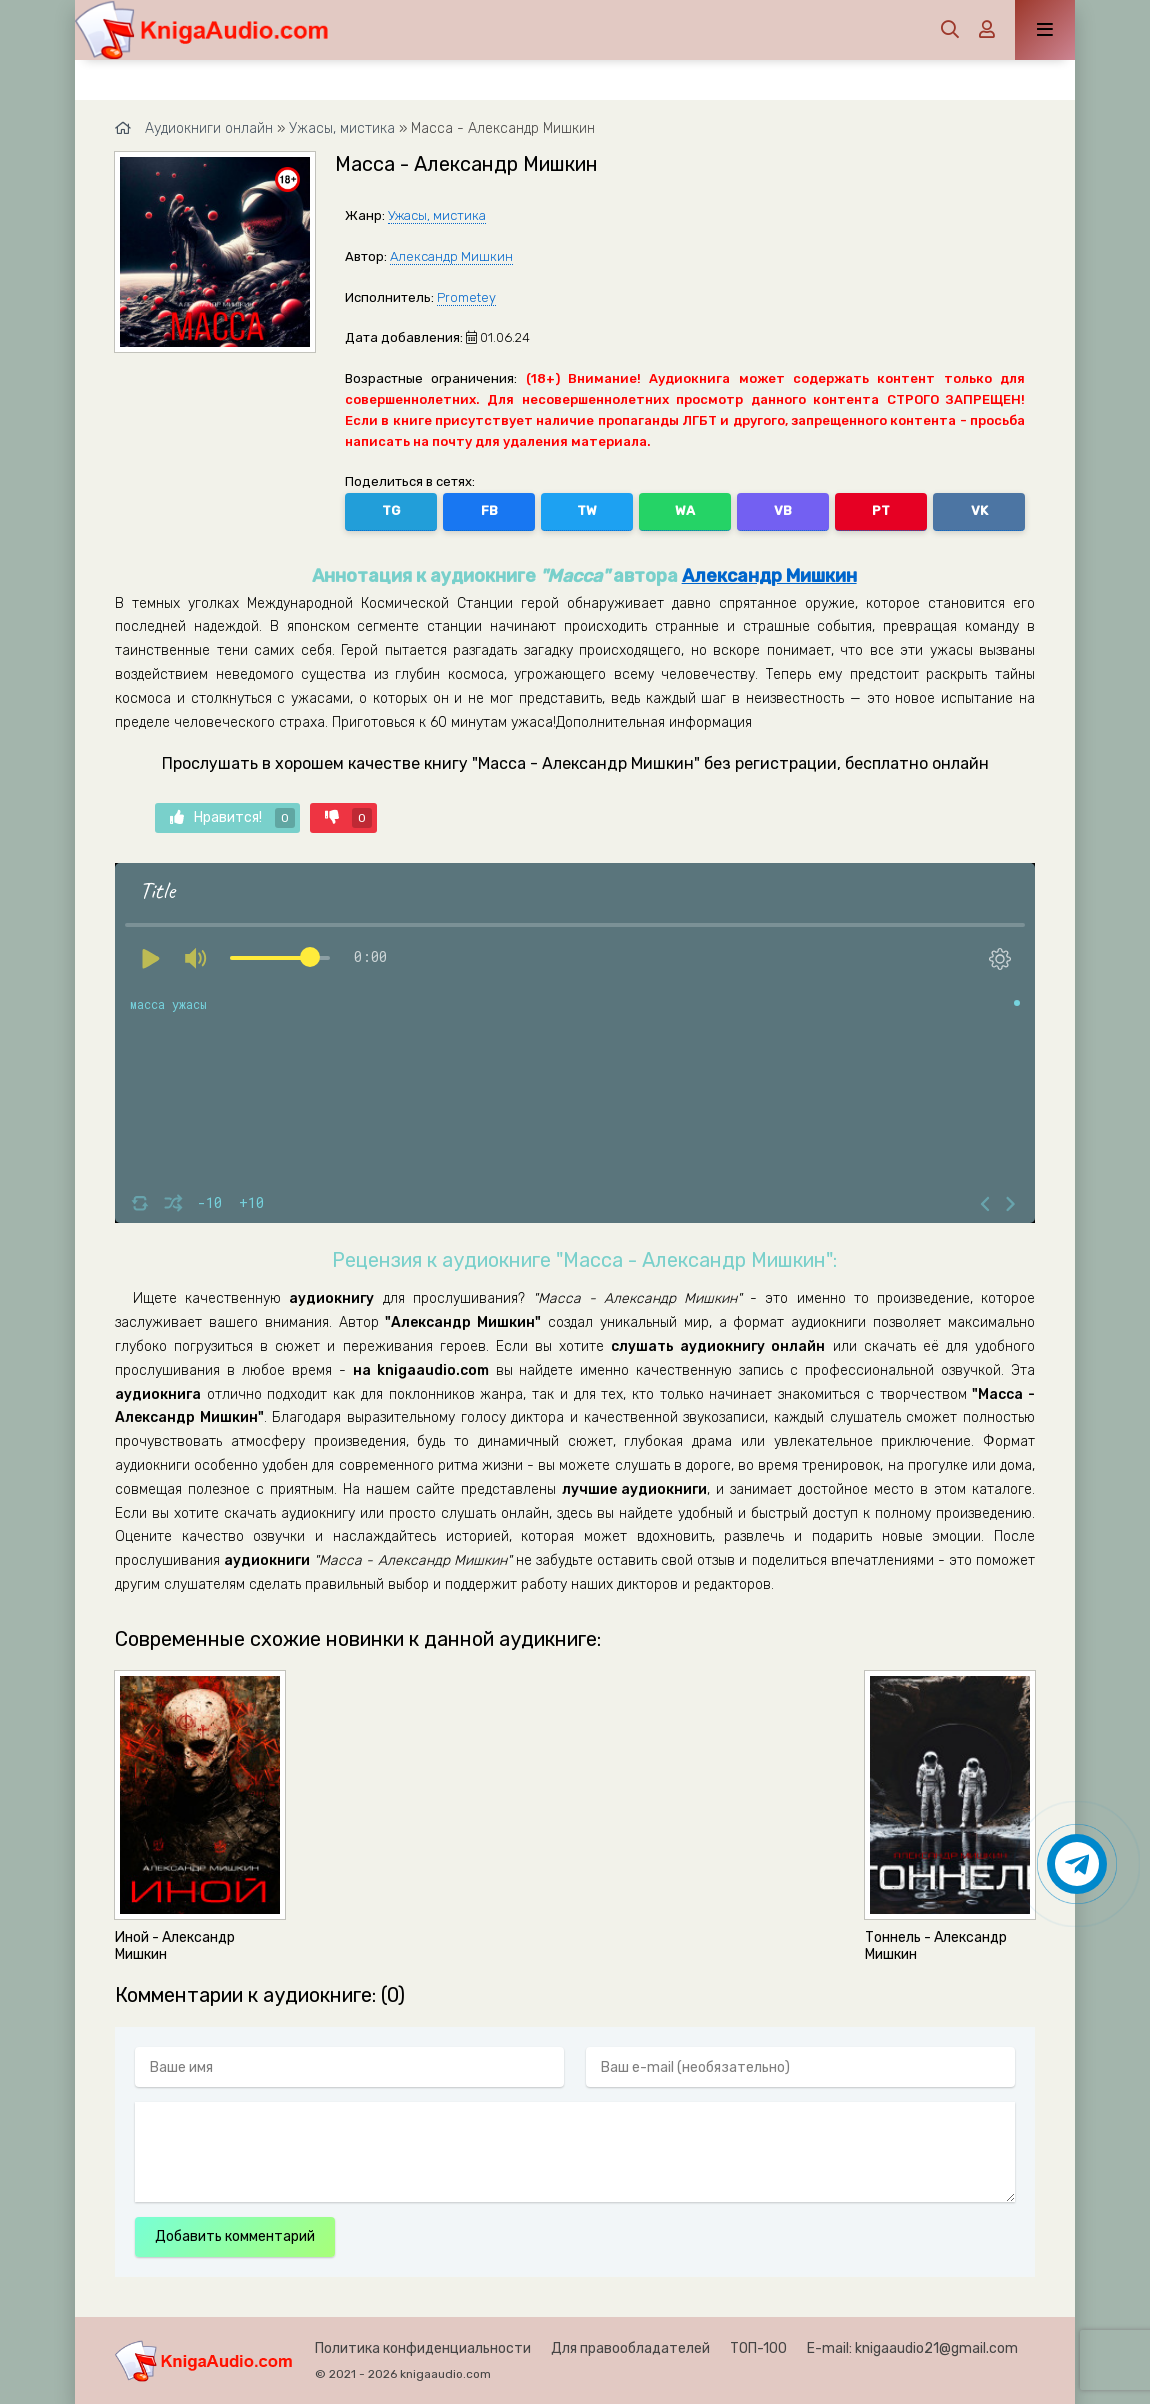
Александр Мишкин (451, 256)
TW (587, 510)
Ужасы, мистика (437, 215)
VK (979, 510)
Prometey (466, 297)
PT (881, 510)
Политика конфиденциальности (423, 2348)
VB (783, 510)
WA (685, 510)
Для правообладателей (630, 2348)
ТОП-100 (758, 2348)
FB (489, 510)
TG (391, 510)
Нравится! (232, 818)
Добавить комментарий (235, 2236)
